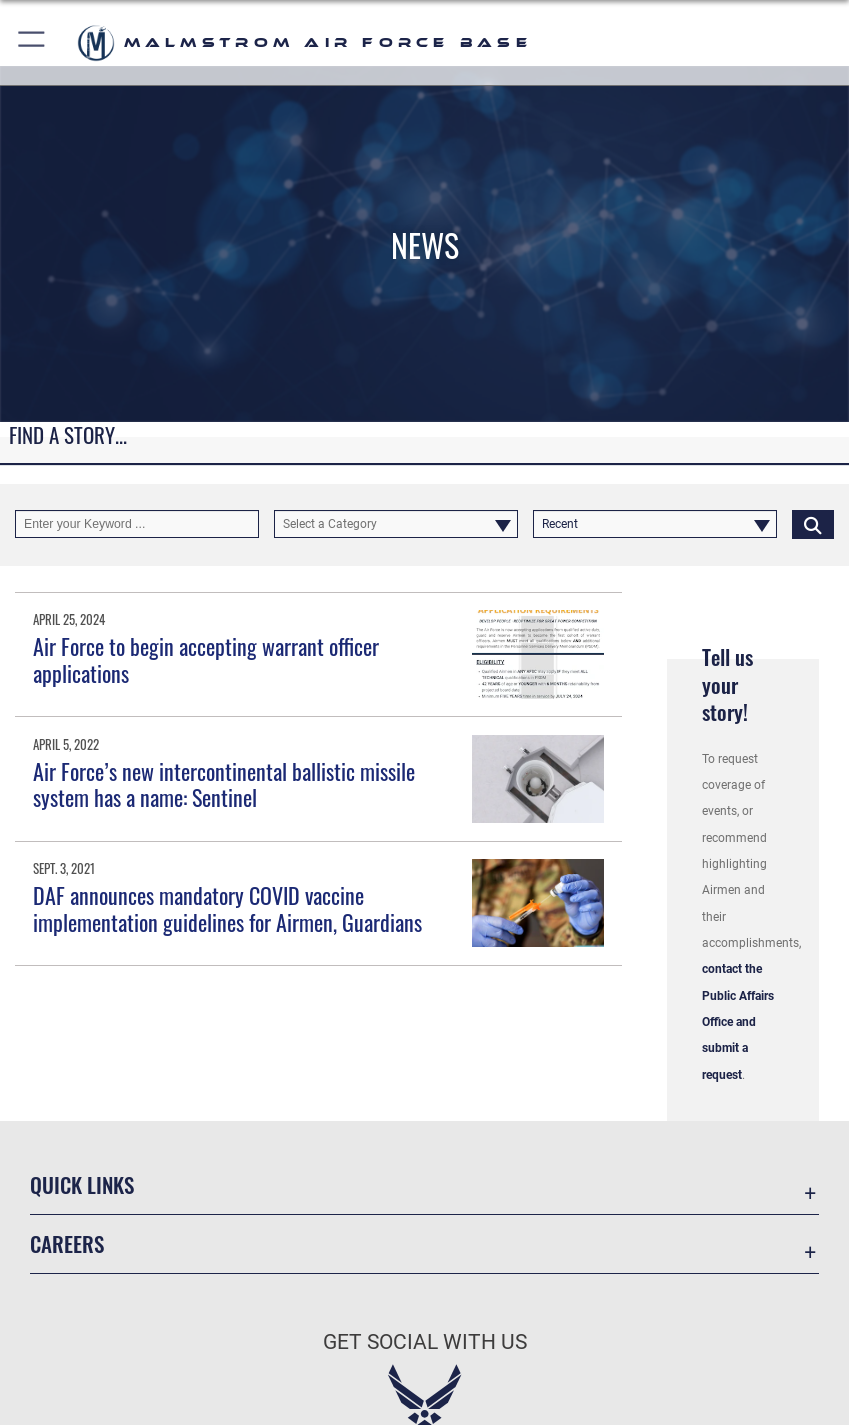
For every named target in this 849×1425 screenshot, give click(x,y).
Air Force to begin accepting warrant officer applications (206, 659)
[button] (32, 42)
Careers (67, 1243)
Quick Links (82, 1184)
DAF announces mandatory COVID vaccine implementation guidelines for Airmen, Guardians (227, 908)
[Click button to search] (813, 524)
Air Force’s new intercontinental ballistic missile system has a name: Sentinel (224, 784)
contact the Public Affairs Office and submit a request (738, 1021)
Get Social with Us (425, 1341)
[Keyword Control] (137, 524)
